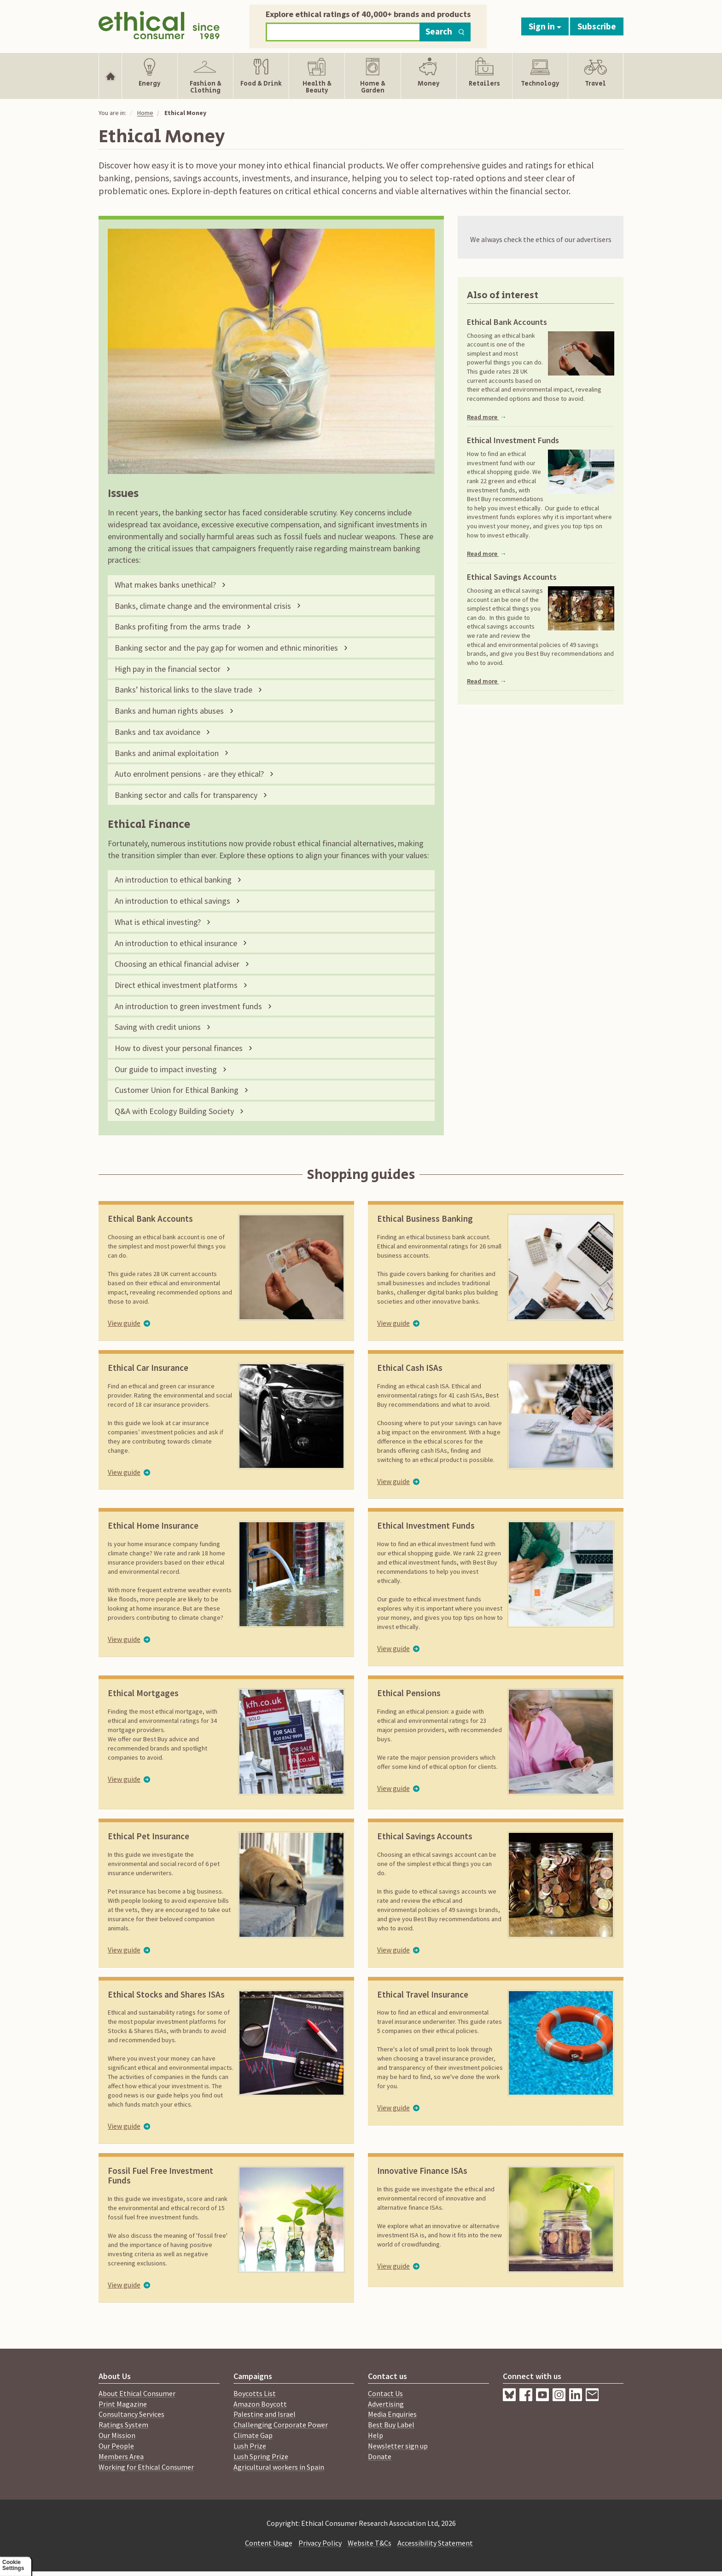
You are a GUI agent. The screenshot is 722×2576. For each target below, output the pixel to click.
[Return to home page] (159, 24)
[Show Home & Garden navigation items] (372, 76)
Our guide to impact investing (166, 1069)
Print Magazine (123, 2404)
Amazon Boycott (260, 2404)
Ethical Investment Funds (513, 440)
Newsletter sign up (398, 2445)
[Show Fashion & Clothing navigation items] (205, 76)
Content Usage (268, 2542)
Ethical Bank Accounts (507, 322)
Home (145, 113)
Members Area (121, 2456)
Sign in (545, 26)
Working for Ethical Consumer (146, 2467)
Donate (379, 2456)
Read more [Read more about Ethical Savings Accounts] (487, 681)
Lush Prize (249, 2445)
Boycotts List (254, 2393)
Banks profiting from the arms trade (178, 626)
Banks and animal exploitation (167, 753)
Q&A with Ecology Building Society (174, 1111)
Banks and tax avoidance (157, 732)
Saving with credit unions (158, 1027)
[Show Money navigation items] (428, 76)
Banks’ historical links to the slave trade (183, 689)
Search (445, 31)
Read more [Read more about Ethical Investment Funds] (487, 553)
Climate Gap (253, 2435)
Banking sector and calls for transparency (186, 795)
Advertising (386, 2404)
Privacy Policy (320, 2542)
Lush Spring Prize (260, 2456)
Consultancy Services (131, 2414)
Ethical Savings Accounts (512, 577)
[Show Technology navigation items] (540, 76)
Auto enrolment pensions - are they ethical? (189, 773)
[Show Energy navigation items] (149, 76)
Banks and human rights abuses (169, 710)
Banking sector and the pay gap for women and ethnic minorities (226, 647)
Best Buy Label (391, 2424)
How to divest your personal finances (179, 1048)
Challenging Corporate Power (280, 2424)
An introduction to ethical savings (172, 900)
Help (375, 2435)
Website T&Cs (369, 2542)
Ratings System (123, 2424)
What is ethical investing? (158, 922)
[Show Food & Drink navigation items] (261, 76)
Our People (116, 2445)
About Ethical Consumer (137, 2393)
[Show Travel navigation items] (595, 76)
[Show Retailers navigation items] (484, 76)
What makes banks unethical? (165, 584)
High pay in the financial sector (168, 669)
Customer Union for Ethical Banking (177, 1090)
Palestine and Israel (264, 2414)
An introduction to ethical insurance (176, 943)
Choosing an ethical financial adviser (177, 964)
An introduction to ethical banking (173, 879)
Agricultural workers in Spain (278, 2467)
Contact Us (385, 2393)
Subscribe (596, 26)
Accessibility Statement (435, 2542)
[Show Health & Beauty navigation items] (316, 76)
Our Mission (117, 2435)
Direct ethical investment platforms (176, 985)
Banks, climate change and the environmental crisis (203, 606)
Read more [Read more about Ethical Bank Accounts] (487, 417)
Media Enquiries (392, 2414)
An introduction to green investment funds (188, 1006)
